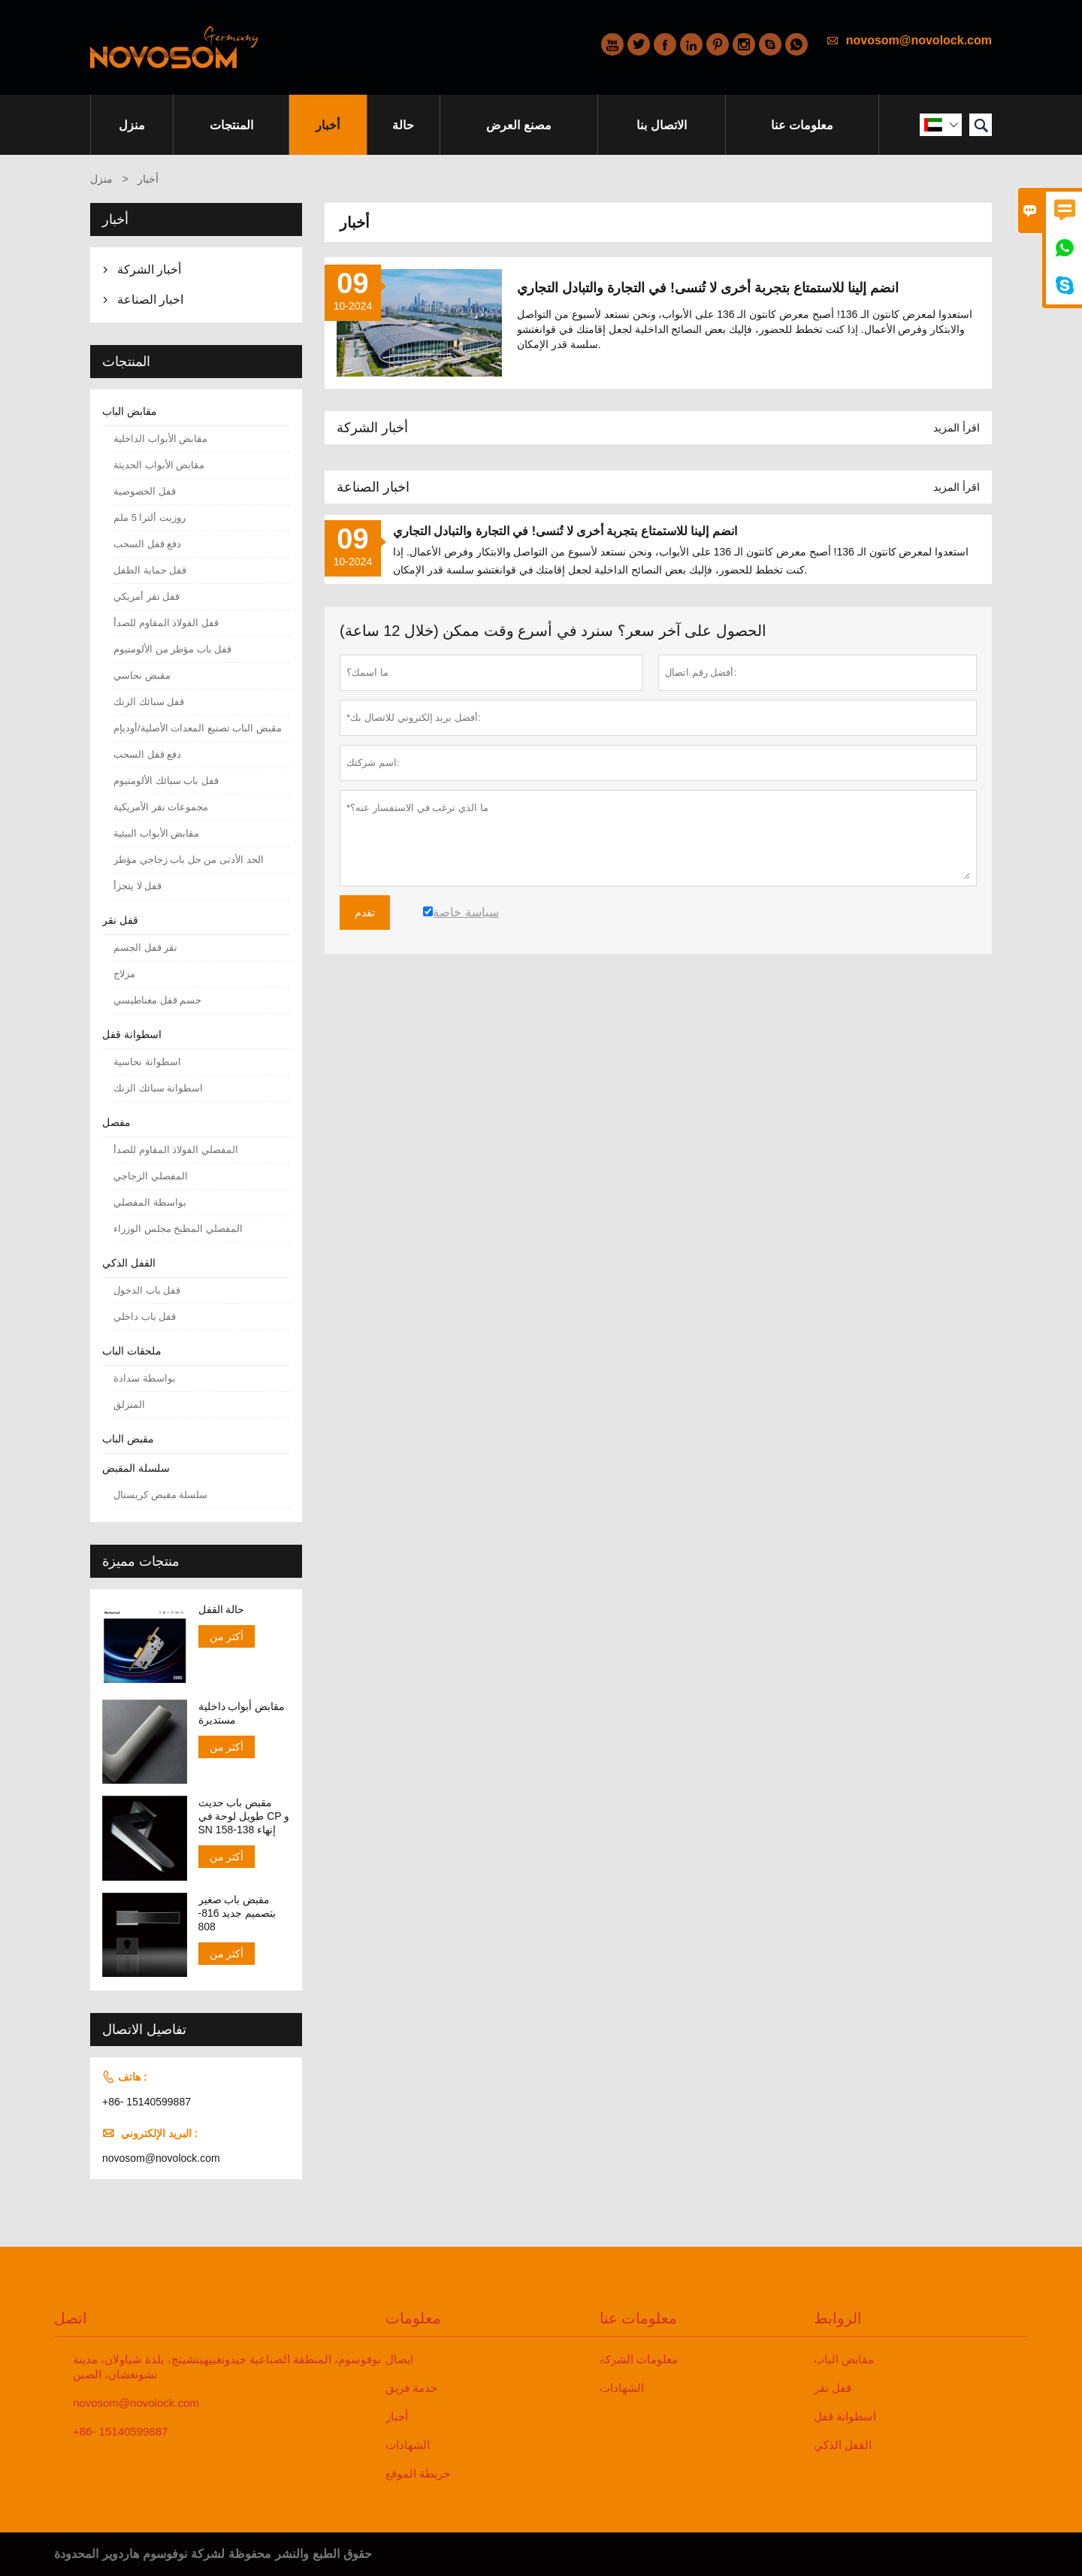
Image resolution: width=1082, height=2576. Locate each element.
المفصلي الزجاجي (150, 1176)
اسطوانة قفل (132, 1034)
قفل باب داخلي (144, 1316)
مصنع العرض (518, 125)
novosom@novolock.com (919, 40)
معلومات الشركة (639, 2359)
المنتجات (231, 125)
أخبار (328, 125)
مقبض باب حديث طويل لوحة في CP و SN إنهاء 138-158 (244, 1816)
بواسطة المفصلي (149, 1202)
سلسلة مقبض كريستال (160, 1494)
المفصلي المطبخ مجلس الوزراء (178, 1228)
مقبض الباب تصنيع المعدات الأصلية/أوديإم (197, 728)
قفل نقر (120, 920)
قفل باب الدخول (146, 1290)
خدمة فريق (411, 2387)
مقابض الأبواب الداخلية (160, 438)
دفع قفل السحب (147, 543)
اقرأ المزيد (956, 428)
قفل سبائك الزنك (148, 701)
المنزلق (129, 1404)
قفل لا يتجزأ (137, 885)
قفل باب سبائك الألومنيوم (166, 780)
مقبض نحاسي (142, 675)
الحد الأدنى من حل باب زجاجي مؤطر (188, 859)
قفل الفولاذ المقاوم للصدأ (166, 622)
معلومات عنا (802, 125)
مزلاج (124, 973)
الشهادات (407, 2444)
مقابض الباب (129, 411)
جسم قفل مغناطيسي (157, 1000)
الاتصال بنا (661, 125)
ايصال (399, 2359)
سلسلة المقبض (136, 1468)
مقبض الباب (128, 1439)
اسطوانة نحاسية (147, 1061)
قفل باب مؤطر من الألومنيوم (172, 649)
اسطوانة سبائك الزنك (158, 1088)
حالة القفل (221, 1609)
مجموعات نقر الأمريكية (160, 807)
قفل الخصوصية (144, 491)
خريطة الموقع (417, 2473)
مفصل (116, 1122)
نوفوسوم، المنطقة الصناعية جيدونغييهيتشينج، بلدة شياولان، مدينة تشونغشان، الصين (227, 2367)
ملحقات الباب (132, 1351)
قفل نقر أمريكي (146, 596)
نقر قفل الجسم (145, 947)
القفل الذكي (129, 1263)
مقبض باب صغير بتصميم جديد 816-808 (237, 1913)
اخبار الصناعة (373, 487)
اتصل (70, 2318)
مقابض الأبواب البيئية (156, 833)
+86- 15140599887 (146, 2102)
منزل (132, 125)
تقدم (365, 913)
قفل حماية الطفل (149, 570)
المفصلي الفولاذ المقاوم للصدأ (175, 1149)
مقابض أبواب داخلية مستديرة (242, 1713)
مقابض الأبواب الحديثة (158, 465)
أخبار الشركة (372, 427)
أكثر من (227, 1636)
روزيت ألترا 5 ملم (149, 517)
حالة (403, 125)
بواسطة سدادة (144, 1378)
